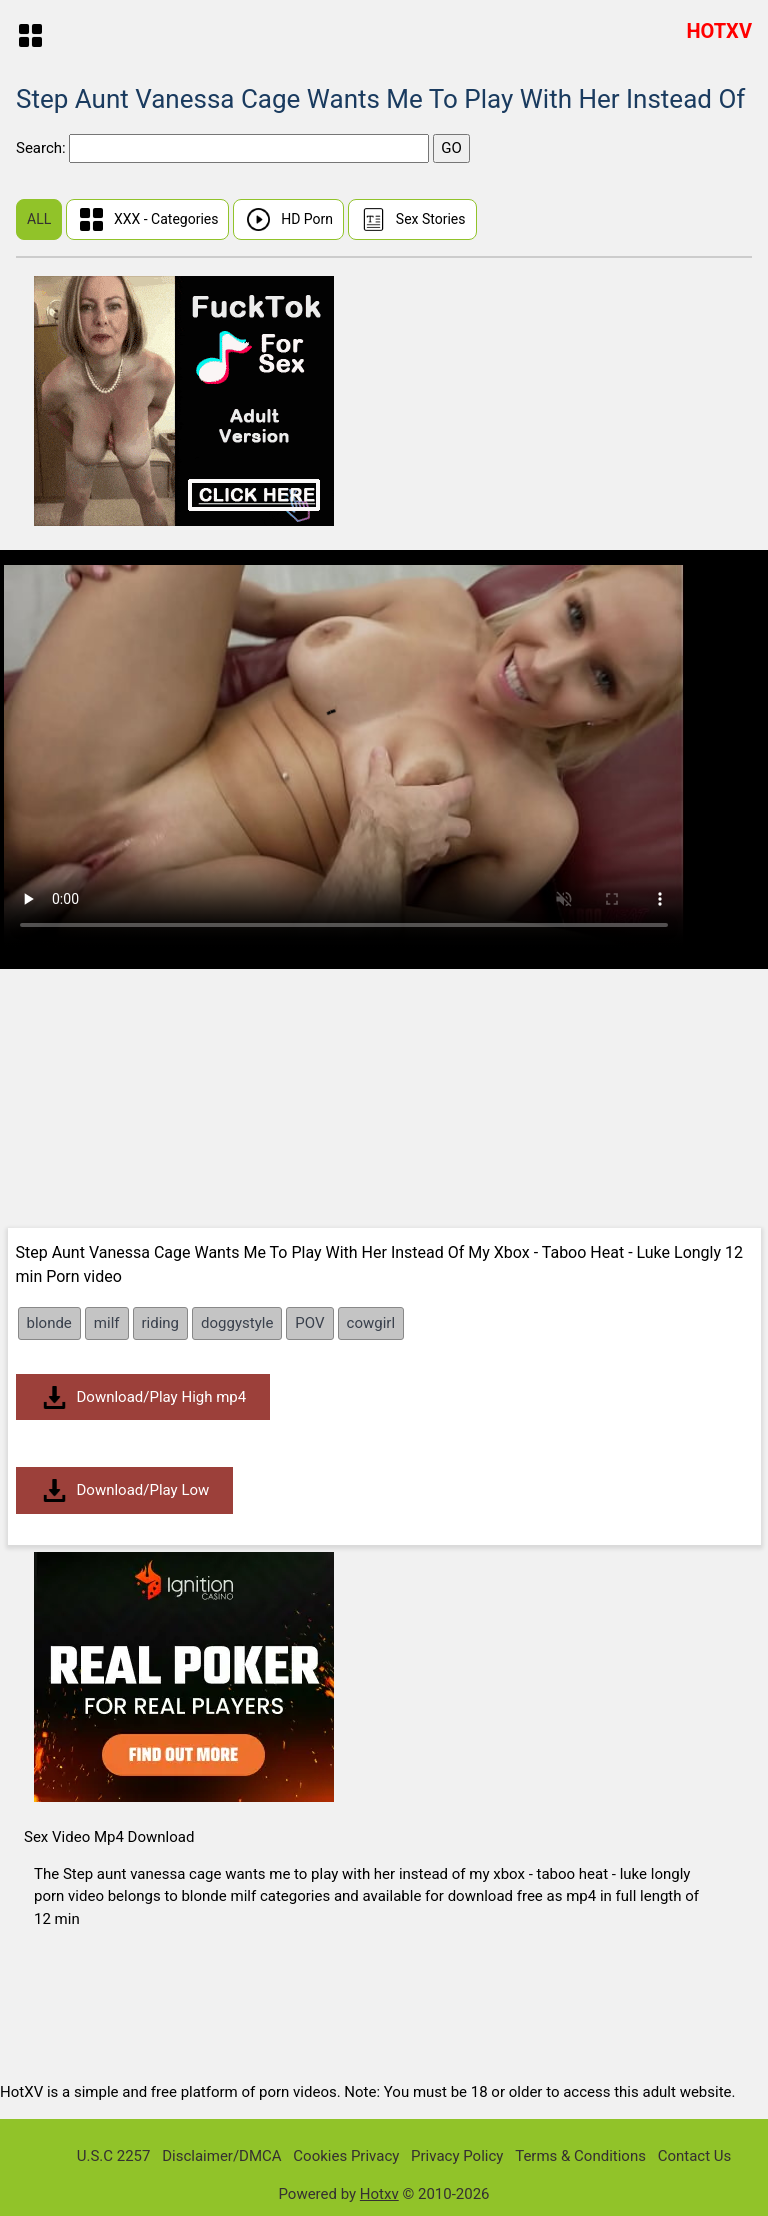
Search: (42, 148)
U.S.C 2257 (114, 2156)
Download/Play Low (125, 1490)
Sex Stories (412, 219)
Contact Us (695, 2156)
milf (107, 1323)
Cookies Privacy (346, 2156)
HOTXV (719, 31)
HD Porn (288, 219)
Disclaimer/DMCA (221, 2156)
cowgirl (371, 1323)
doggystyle (237, 1323)
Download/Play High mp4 (143, 1397)
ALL (39, 219)
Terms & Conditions (580, 2156)
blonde (49, 1323)
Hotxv (379, 2194)
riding (161, 1323)
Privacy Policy (457, 2156)
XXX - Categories (148, 219)
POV (309, 1323)
